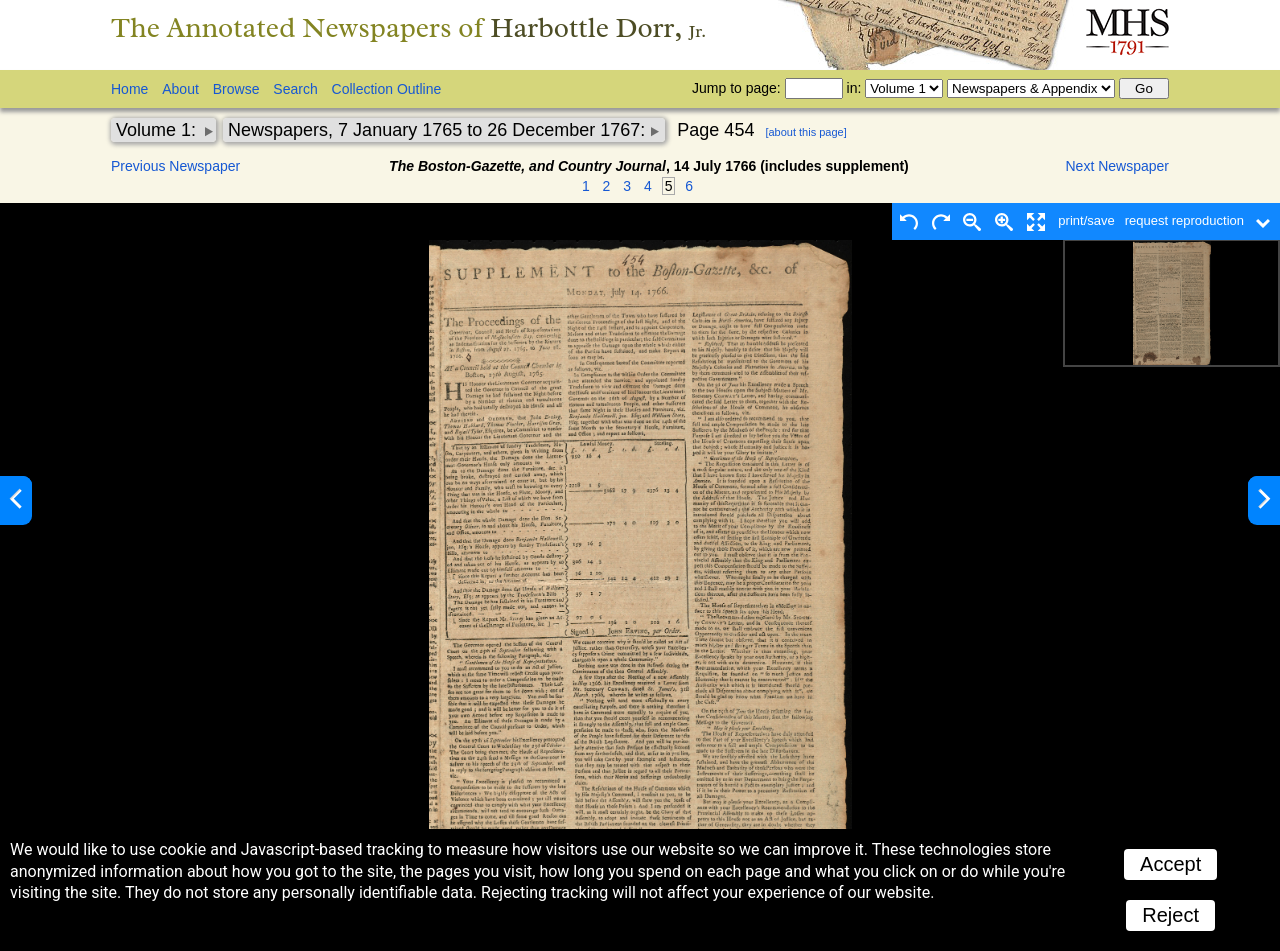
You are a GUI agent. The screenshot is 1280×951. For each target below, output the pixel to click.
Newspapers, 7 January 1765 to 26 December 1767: (439, 130)
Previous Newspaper (175, 166)
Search (295, 89)
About (180, 89)
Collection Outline (387, 89)
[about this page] (805, 132)
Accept (1170, 864)
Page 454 (715, 130)
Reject (1170, 915)
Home (129, 89)
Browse (236, 89)
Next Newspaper (1118, 166)
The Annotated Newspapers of (408, 27)
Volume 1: (158, 130)
